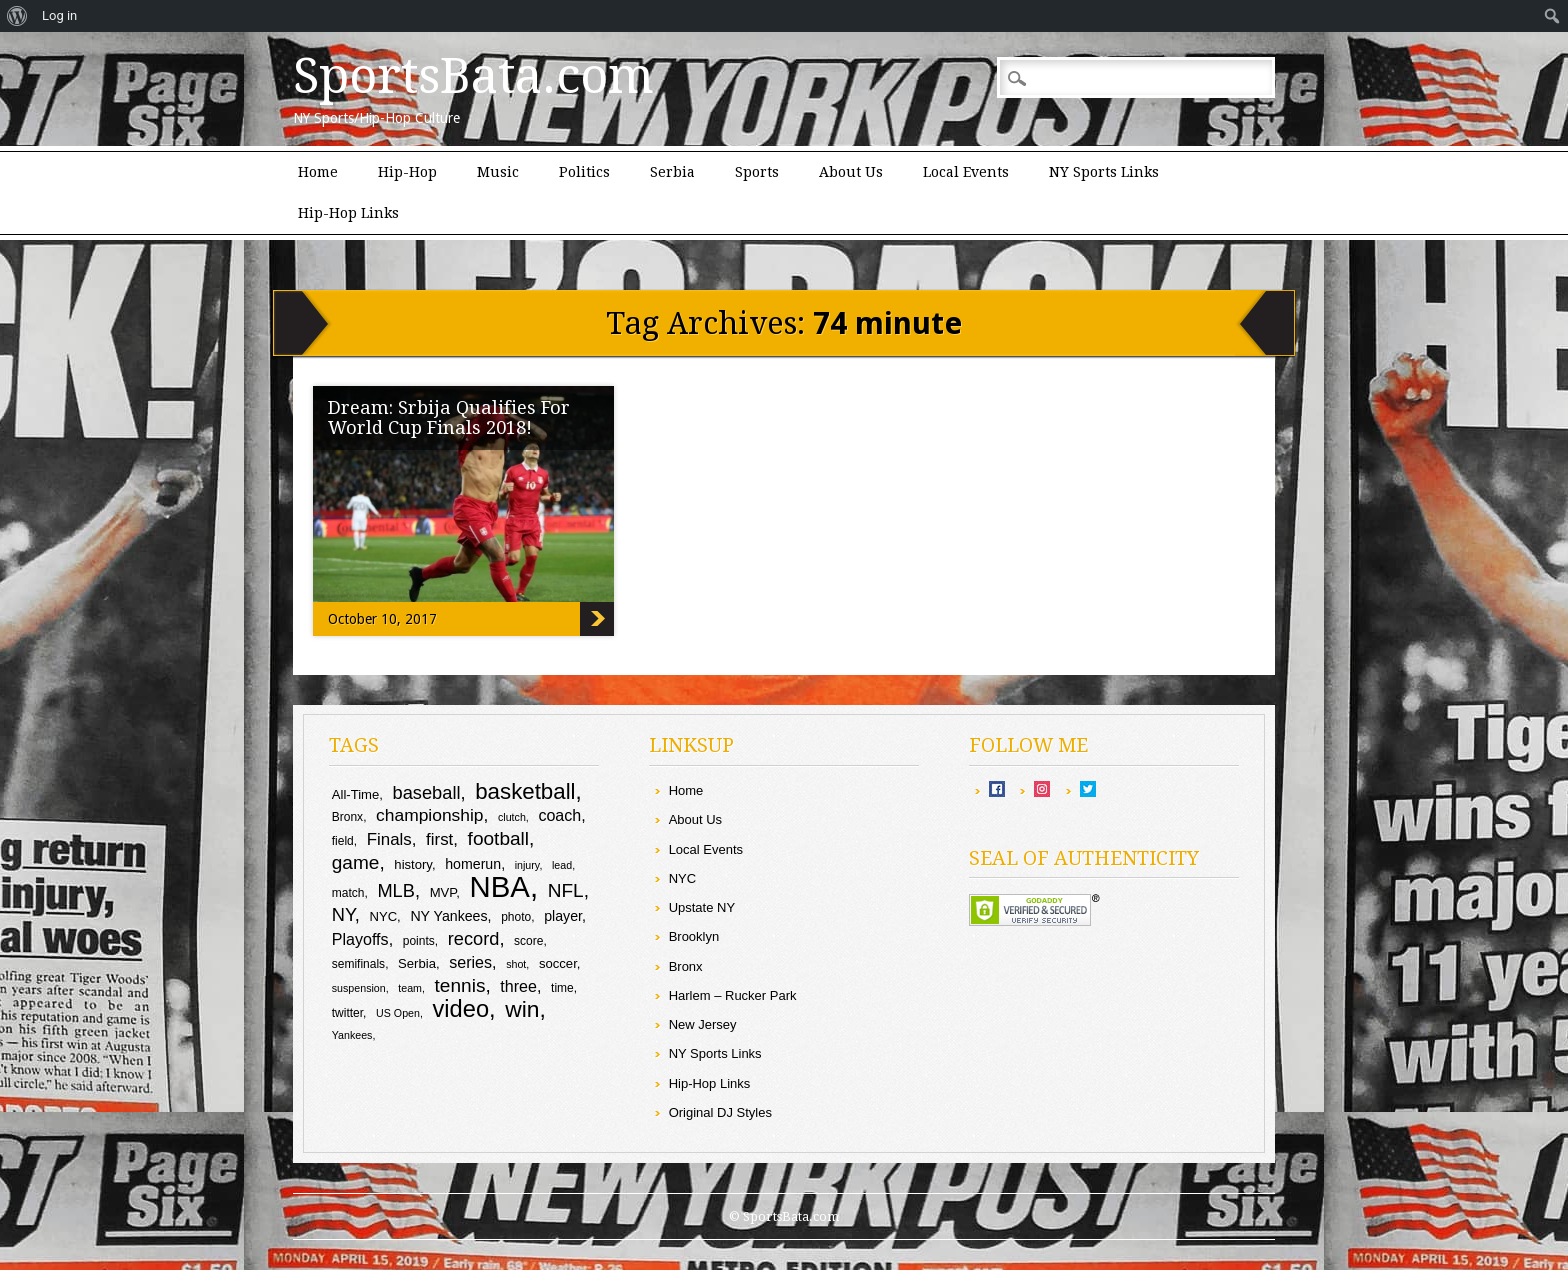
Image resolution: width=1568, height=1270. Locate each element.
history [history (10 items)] (413, 864)
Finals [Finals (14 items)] (389, 839)
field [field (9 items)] (343, 841)
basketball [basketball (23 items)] (525, 791)
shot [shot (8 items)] (516, 964)
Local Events (966, 172)
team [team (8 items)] (410, 988)
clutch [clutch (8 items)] (512, 817)
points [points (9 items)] (419, 941)
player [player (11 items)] (563, 916)
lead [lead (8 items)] (562, 865)
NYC (682, 878)
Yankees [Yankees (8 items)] (352, 1035)
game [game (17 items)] (356, 862)
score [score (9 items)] (528, 941)
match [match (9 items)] (348, 893)
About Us (851, 172)
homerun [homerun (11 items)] (473, 864)
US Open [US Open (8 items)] (398, 1013)
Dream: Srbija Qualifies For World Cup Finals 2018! (449, 417)
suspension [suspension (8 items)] (359, 988)
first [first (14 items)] (439, 839)
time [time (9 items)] (562, 988)
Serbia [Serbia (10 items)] (417, 963)
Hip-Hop (407, 172)
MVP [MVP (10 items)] (443, 892)
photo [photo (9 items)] (516, 917)
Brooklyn (694, 936)
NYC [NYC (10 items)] (383, 916)
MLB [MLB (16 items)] (396, 890)
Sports (757, 172)
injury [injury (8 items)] (527, 865)
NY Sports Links (1104, 172)
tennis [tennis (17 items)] (460, 985)
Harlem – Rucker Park (733, 995)
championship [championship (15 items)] (429, 815)
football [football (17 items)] (498, 838)
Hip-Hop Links (348, 213)
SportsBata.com (473, 76)
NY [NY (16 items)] (343, 914)
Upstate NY (702, 907)
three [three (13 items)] (518, 986)
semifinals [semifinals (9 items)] (358, 964)
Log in (59, 15)
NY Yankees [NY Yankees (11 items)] (448, 916)
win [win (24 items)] (522, 1009)
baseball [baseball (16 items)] (427, 792)
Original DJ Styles (720, 1112)
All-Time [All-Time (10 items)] (356, 794)
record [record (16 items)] (474, 938)
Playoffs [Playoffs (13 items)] (360, 939)
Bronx (686, 966)
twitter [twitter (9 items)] (347, 1013)
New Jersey (703, 1024)
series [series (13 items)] (470, 962)
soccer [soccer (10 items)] (558, 963)
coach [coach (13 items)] (559, 815)
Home (318, 172)
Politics (584, 172)
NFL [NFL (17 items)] (566, 890)
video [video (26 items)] (461, 1009)
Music (498, 172)
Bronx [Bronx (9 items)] (347, 817)
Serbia (672, 172)
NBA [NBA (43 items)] (500, 886)
